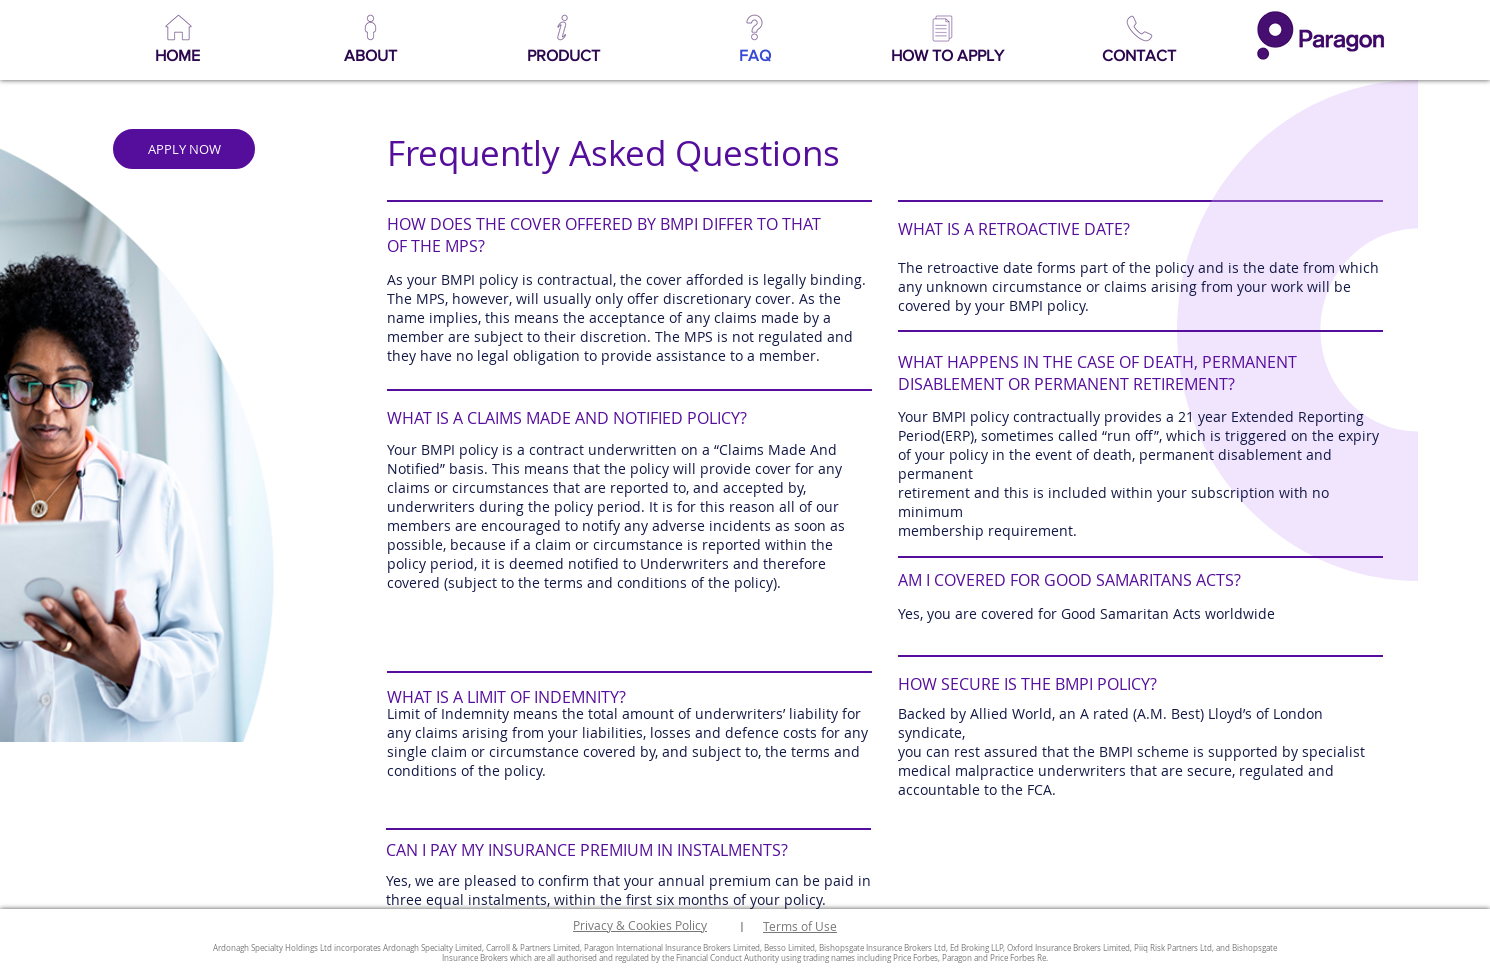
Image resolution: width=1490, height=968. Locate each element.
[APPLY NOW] (184, 149)
